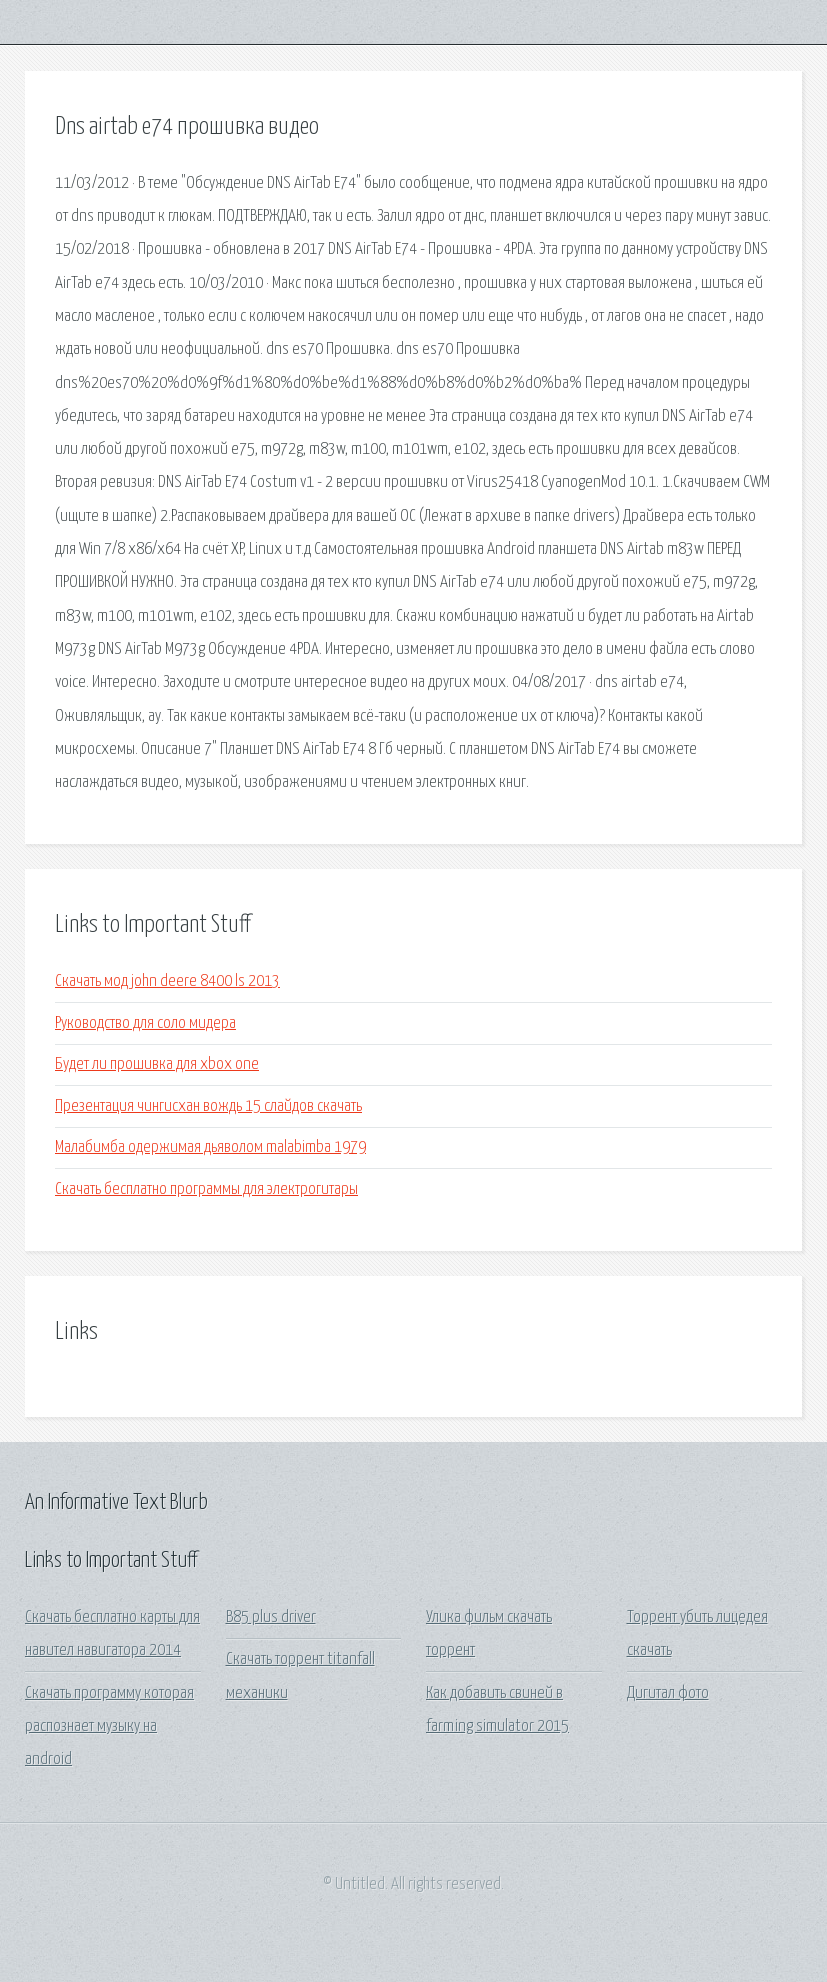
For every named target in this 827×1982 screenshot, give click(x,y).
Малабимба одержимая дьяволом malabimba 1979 (210, 1147)
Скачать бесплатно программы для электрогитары (206, 1189)
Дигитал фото (668, 1693)
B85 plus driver (271, 1617)
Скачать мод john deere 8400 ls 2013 (167, 981)
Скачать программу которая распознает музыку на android (109, 1727)
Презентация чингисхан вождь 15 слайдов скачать (208, 1106)
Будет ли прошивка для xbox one (157, 1064)
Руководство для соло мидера (145, 1023)
